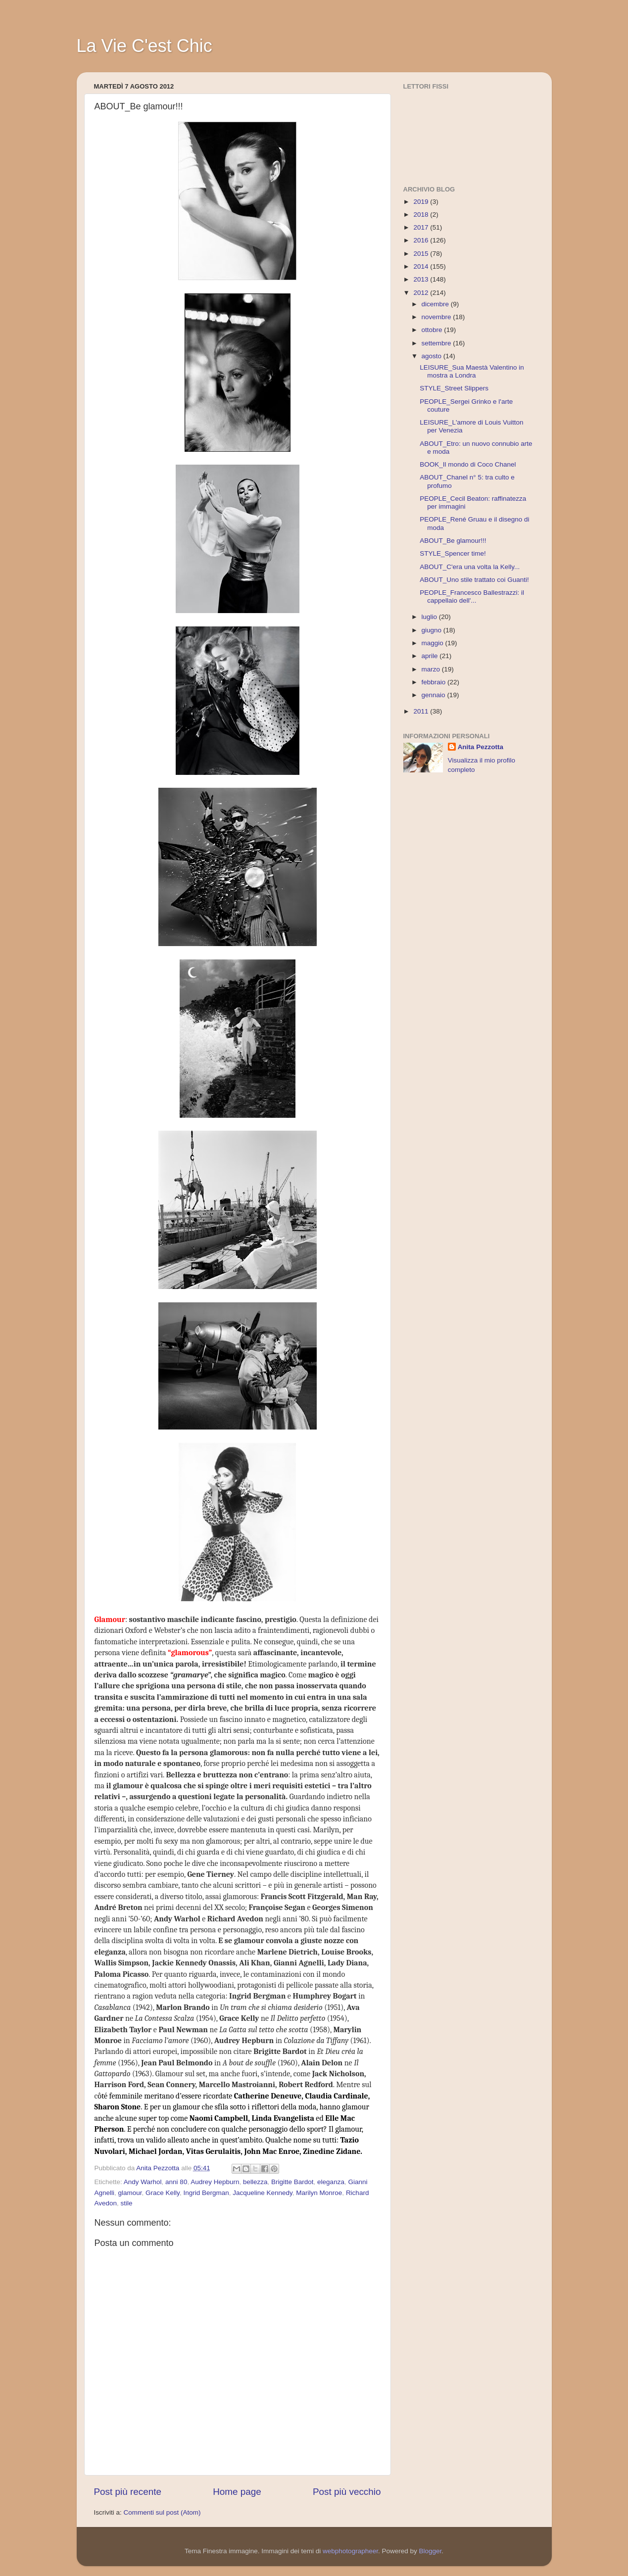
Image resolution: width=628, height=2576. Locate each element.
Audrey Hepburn (215, 2182)
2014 (421, 266)
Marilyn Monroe (319, 2192)
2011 (421, 711)
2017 (421, 227)
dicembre (436, 304)
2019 (421, 201)
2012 (421, 292)
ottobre (433, 330)
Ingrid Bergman (206, 2192)
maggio (433, 643)
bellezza (255, 2182)
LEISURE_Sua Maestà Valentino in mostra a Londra (472, 371)
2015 (421, 253)
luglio (430, 616)
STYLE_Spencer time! (453, 553)
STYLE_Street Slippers (454, 388)
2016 (421, 240)
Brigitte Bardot (292, 2182)
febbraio (435, 682)
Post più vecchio (347, 2491)
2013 (421, 279)
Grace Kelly (162, 2192)
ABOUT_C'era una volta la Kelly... (470, 567)
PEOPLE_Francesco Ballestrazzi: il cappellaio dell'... (472, 596)
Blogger (430, 2551)
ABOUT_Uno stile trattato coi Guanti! (474, 579)
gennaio (434, 695)
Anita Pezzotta (480, 747)
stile (127, 2203)
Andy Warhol (143, 2182)
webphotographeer (350, 2551)
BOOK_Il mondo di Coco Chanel (468, 464)
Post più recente (128, 2491)
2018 (421, 214)
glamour (130, 2192)
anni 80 (176, 2182)
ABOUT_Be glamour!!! (453, 540)
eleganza (330, 2182)
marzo (432, 669)
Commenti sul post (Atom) (162, 2512)
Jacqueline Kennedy (262, 2192)
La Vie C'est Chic (144, 46)
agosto (432, 356)
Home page (237, 2491)
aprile (431, 656)
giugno (432, 630)
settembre (437, 343)
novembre (437, 317)
